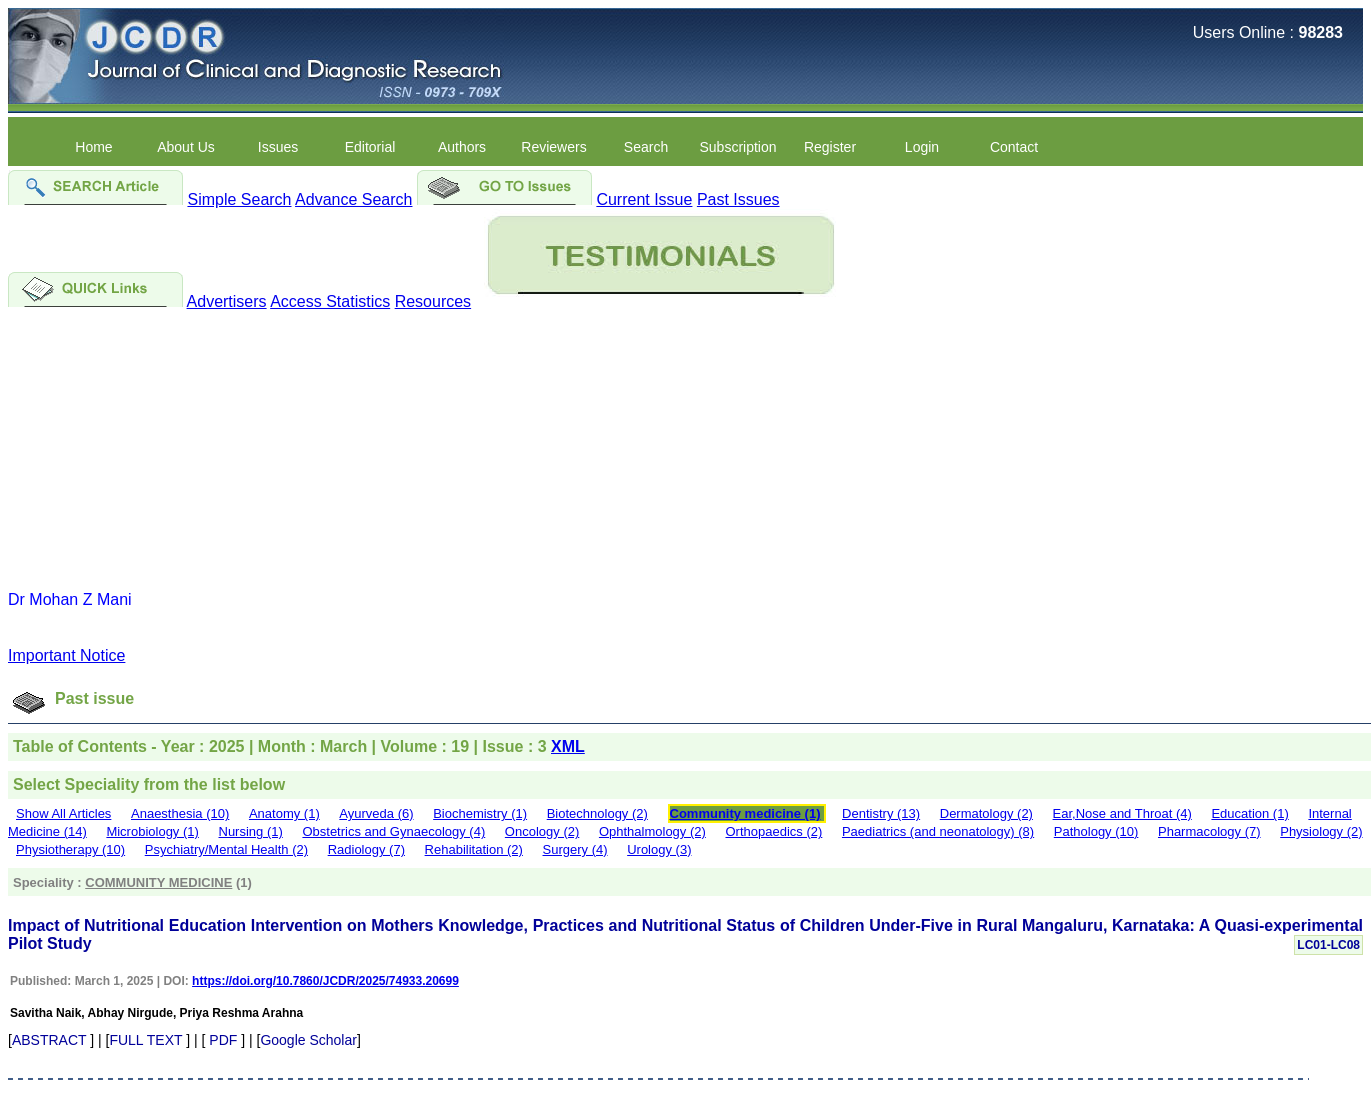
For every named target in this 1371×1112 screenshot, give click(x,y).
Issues (278, 147)
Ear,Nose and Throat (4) (1122, 813)
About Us (186, 147)
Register (830, 147)
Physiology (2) (1321, 831)
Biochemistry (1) (480, 813)
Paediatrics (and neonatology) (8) (938, 831)
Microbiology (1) (152, 831)
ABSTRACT (49, 1040)
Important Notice (66, 655)
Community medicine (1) (745, 813)
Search (646, 147)
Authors (462, 147)
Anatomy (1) (284, 813)
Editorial (370, 147)
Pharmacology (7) (1209, 831)
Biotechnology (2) (597, 813)
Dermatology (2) (986, 813)
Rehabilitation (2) (474, 849)
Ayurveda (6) (376, 813)
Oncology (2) (542, 831)
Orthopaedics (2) (773, 831)
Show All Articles (63, 813)
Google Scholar (308, 1040)
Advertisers (227, 301)
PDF (223, 1040)
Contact (1014, 147)
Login (922, 147)
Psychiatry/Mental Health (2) (226, 849)
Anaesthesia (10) (180, 813)
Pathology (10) (1096, 831)
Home (93, 147)
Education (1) (1249, 813)
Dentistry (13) (881, 813)
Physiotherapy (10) (70, 849)
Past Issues (738, 199)
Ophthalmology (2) (652, 831)
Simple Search (239, 199)
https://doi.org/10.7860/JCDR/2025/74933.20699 (325, 981)
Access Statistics (330, 301)
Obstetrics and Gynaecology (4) (393, 831)
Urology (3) (659, 849)
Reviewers (553, 147)
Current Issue (644, 199)
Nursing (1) (251, 831)
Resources (433, 301)
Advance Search (353, 199)
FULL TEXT (145, 1040)
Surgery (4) (575, 849)
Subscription (737, 147)
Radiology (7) (366, 849)
